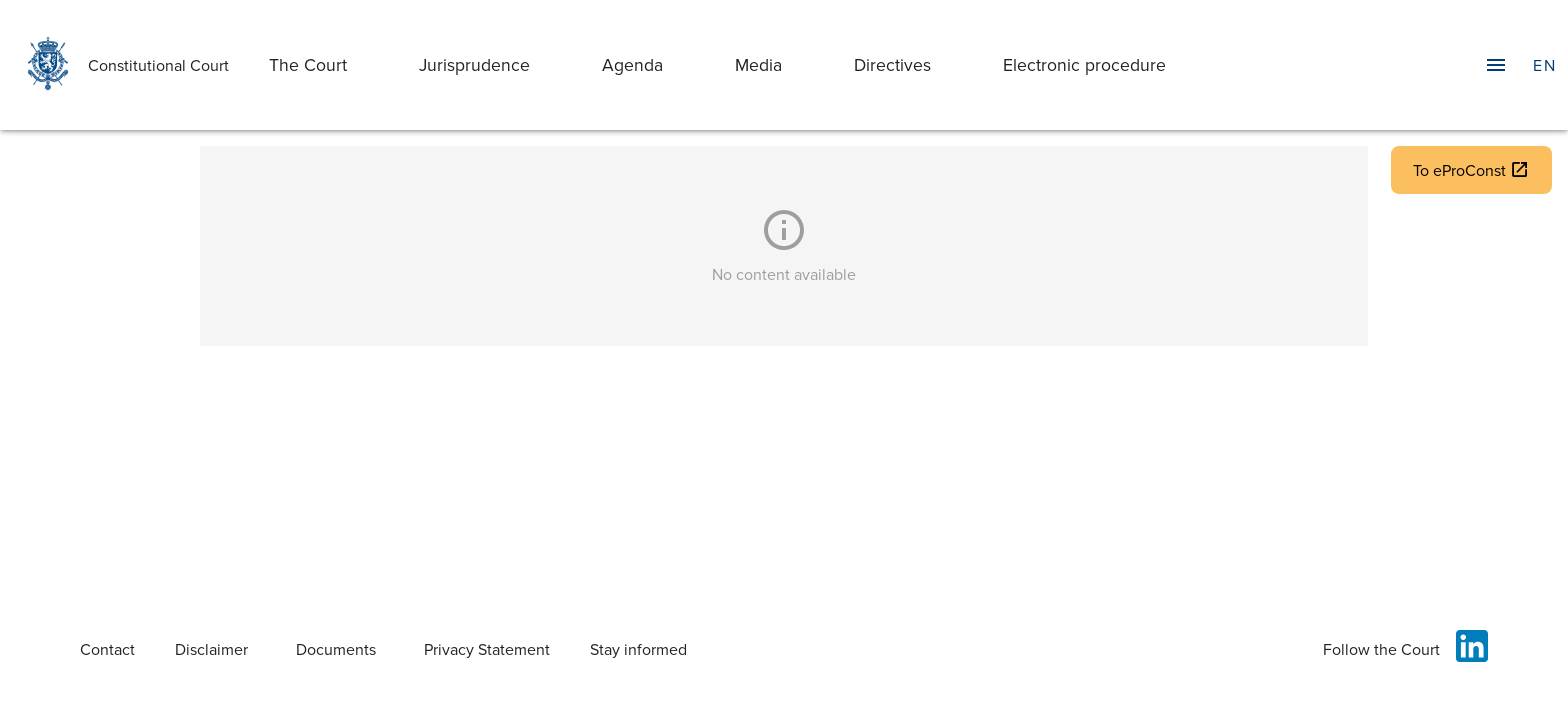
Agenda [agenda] (632, 64)
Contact (107, 649)
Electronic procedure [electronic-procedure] (1084, 64)
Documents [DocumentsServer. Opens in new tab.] (336, 649)
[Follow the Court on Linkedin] (1468, 649)
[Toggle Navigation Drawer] (1496, 65)
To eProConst (1471, 170)
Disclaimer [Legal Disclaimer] (211, 649)
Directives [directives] (892, 64)
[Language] (1544, 65)
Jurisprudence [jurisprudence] (474, 64)
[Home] (44, 65)
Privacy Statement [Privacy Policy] (487, 649)
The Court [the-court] (308, 64)
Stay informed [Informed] (638, 649)
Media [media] (758, 64)
